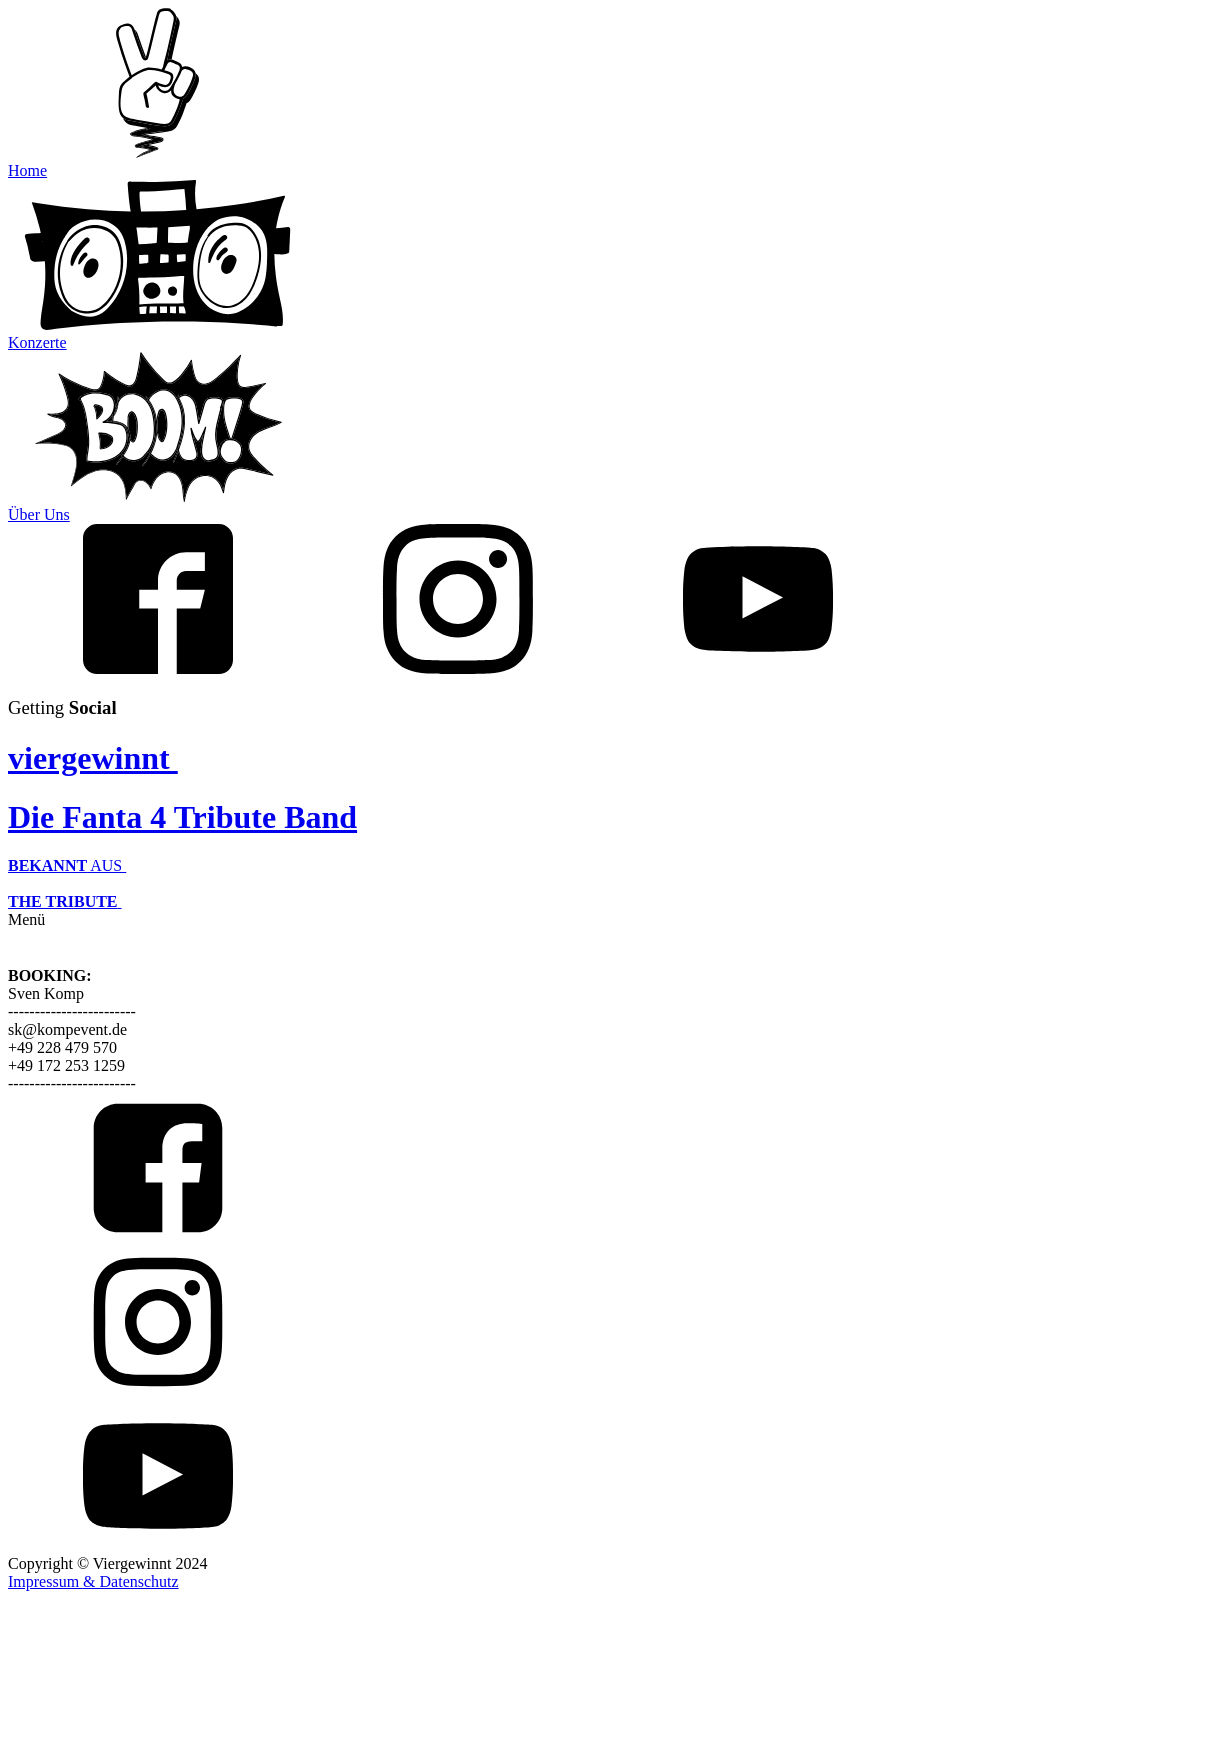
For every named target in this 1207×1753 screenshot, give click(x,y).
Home (27, 170)
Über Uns (39, 514)
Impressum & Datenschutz (93, 1581)
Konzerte (37, 342)
